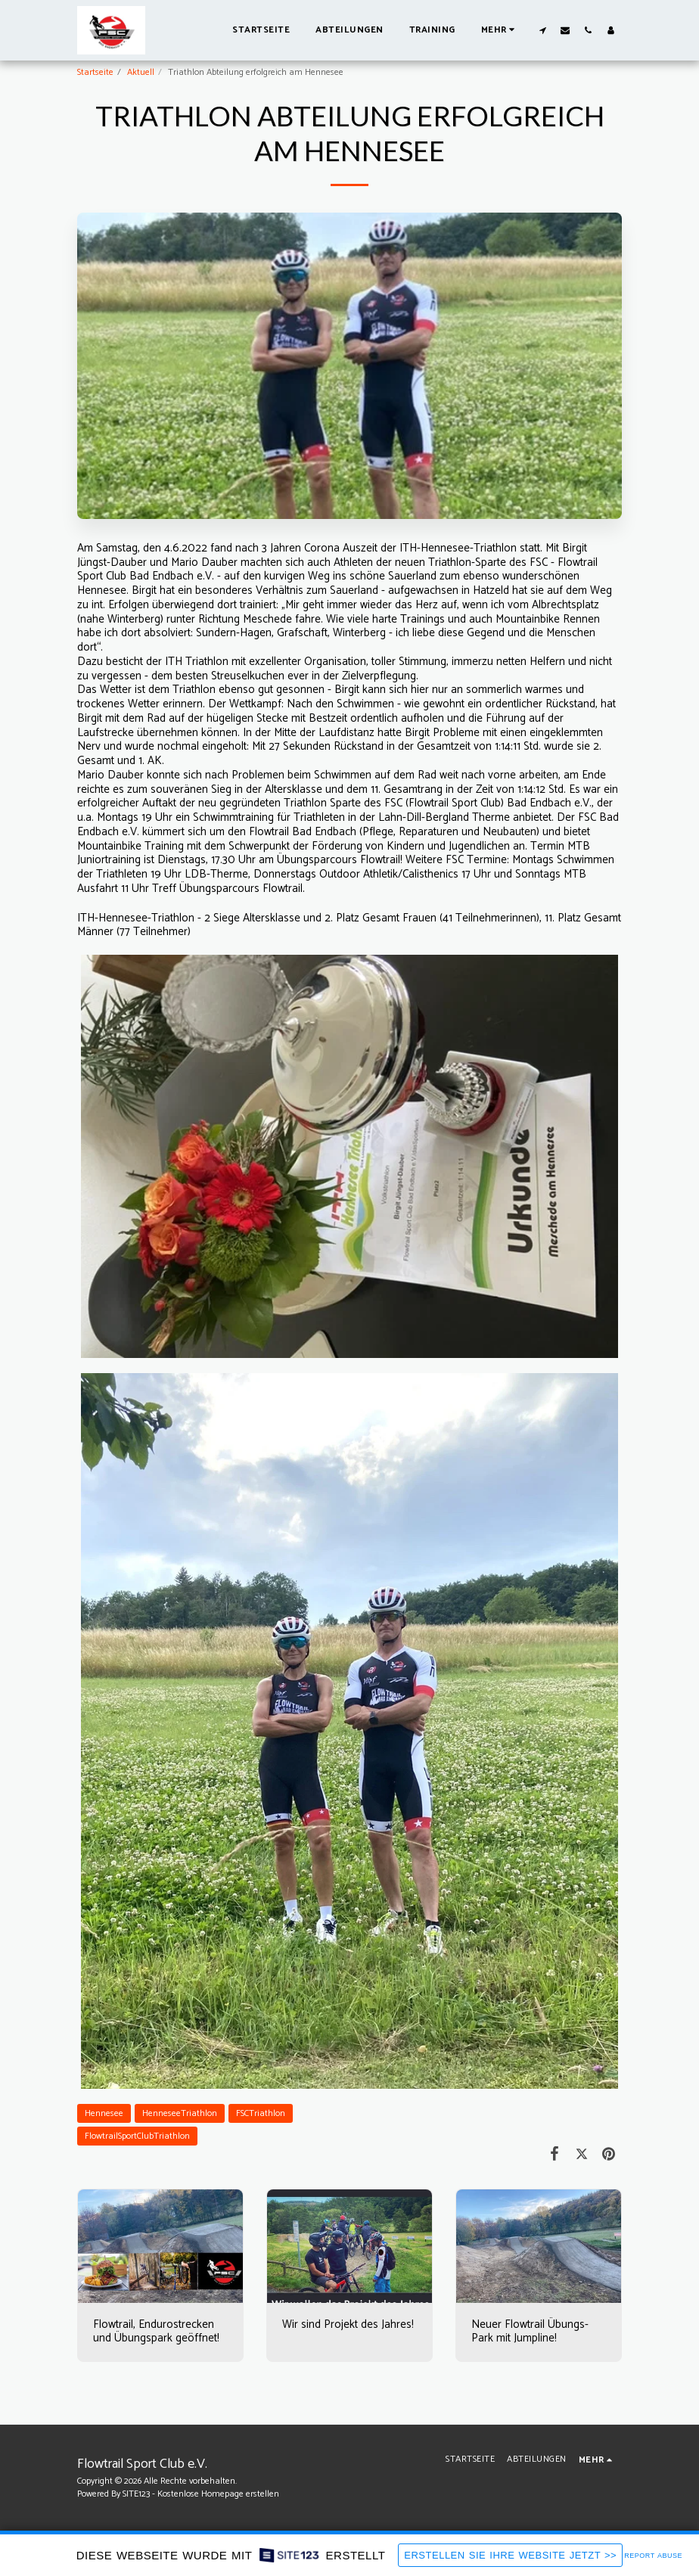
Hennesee (104, 2113)
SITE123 (136, 2494)
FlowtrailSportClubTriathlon (137, 2136)
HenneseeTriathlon (179, 2113)
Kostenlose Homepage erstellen (218, 2494)
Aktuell (140, 72)
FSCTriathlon (260, 2113)
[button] (542, 30)
